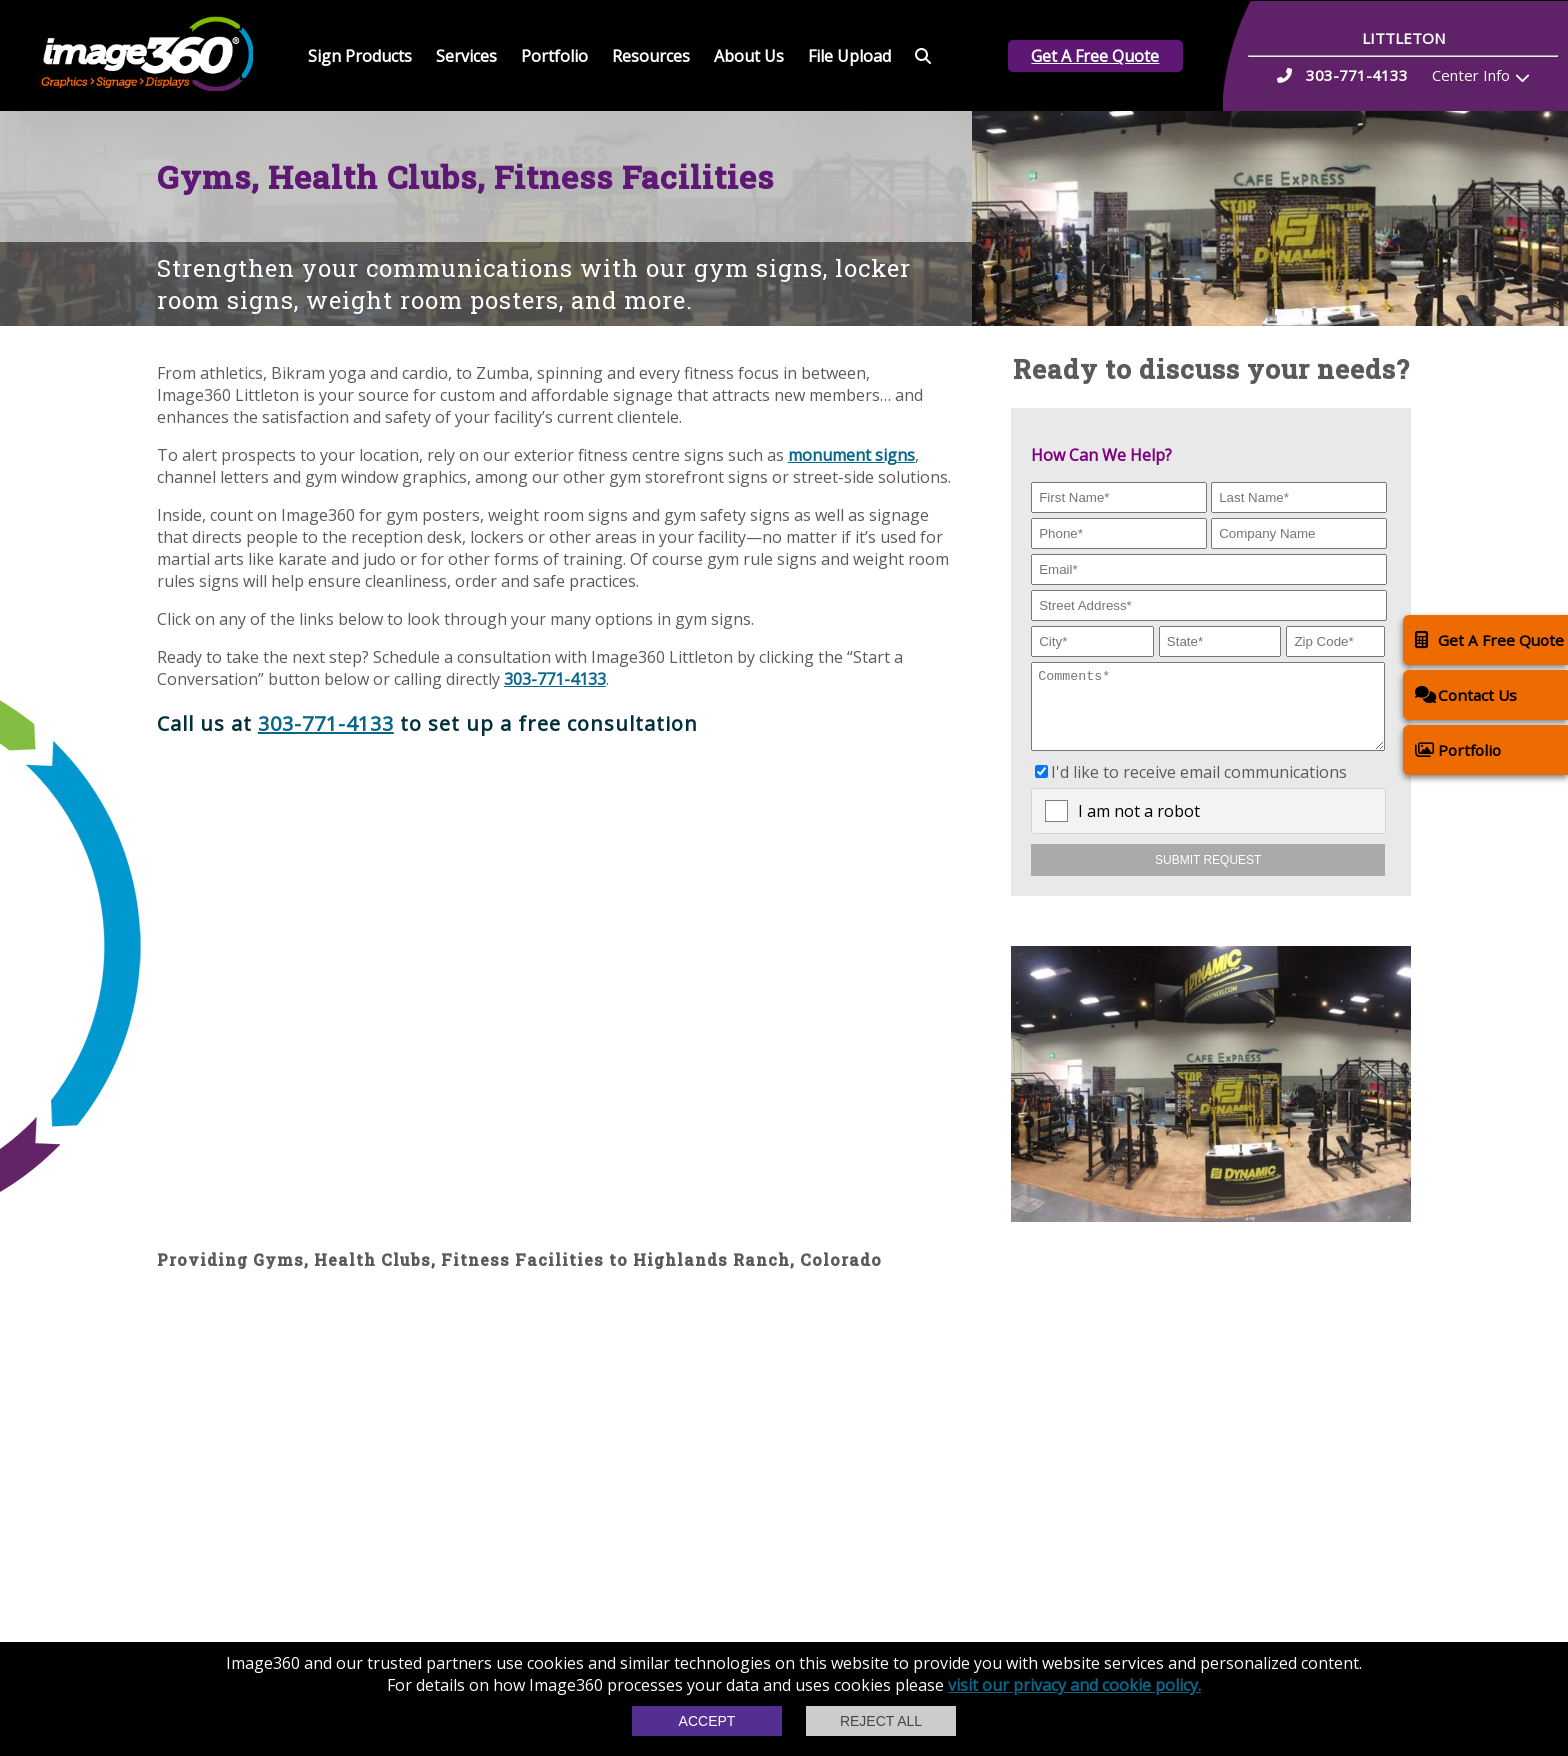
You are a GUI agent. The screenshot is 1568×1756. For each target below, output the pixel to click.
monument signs (851, 455)
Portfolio (554, 56)
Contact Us (1466, 694)
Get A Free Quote (1095, 56)
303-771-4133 (555, 679)
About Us (749, 56)
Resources (651, 56)
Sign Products (360, 56)
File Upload (849, 56)
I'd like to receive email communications (1199, 787)
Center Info (1471, 75)
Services (466, 56)
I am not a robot (1139, 826)
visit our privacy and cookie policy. (1074, 1685)
